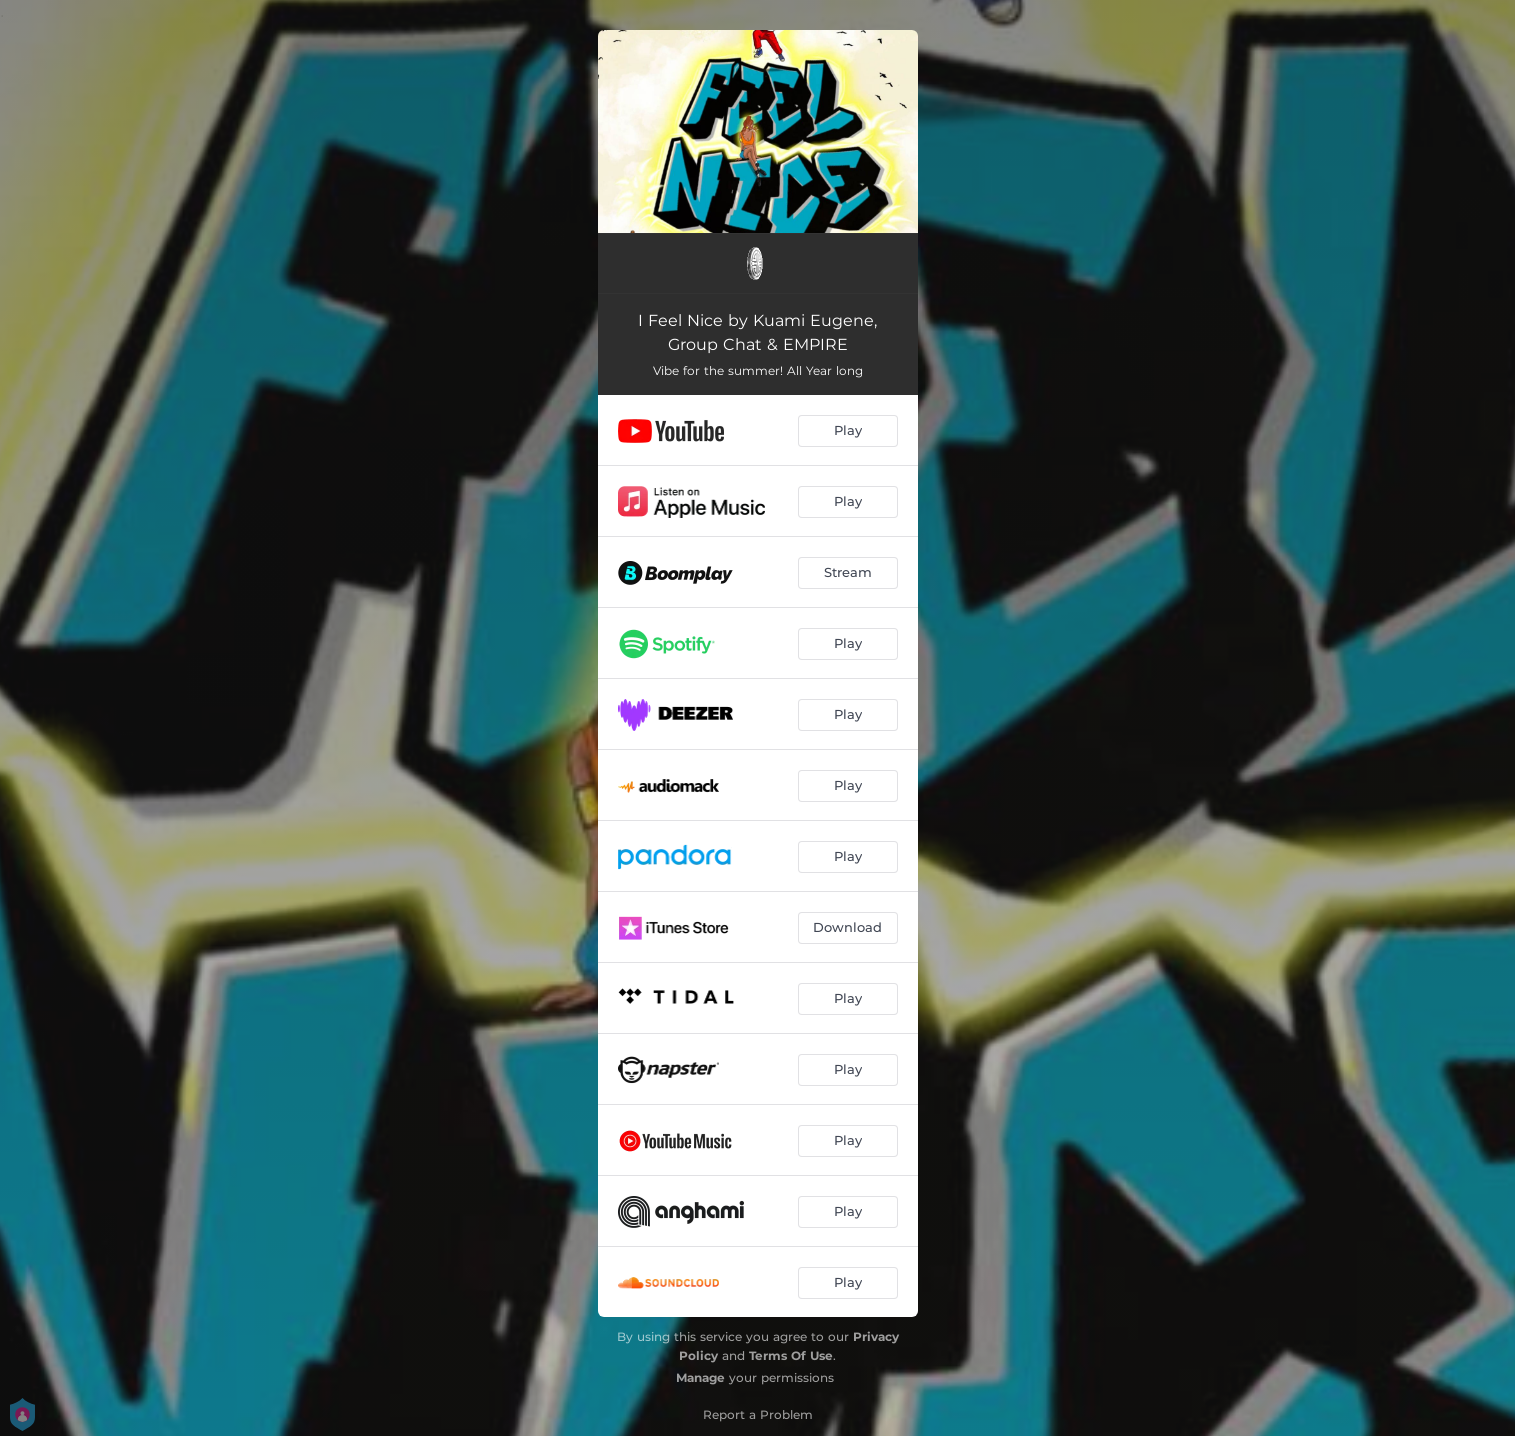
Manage (700, 1377)
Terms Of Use (791, 1355)
